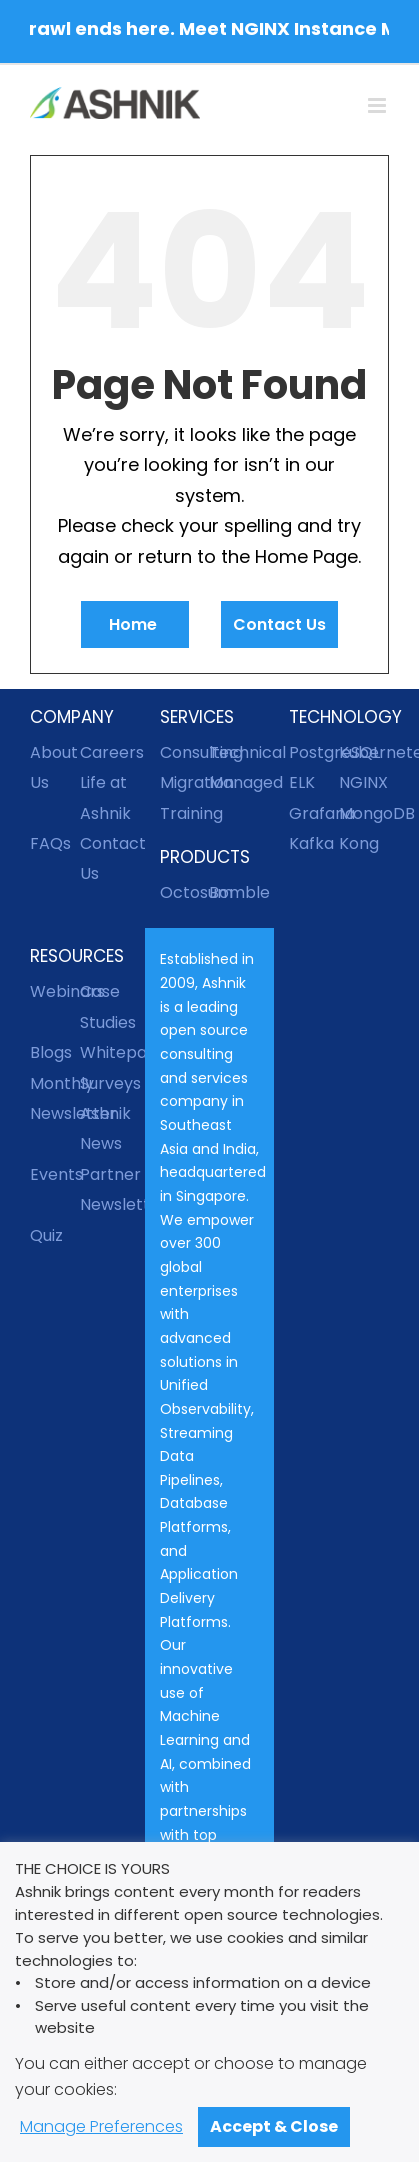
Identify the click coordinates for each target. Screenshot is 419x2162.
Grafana (314, 813)
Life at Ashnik (105, 797)
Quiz (46, 1235)
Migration (185, 782)
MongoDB (364, 813)
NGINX (363, 782)
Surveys (105, 1083)
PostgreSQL (314, 752)
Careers (105, 752)
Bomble (234, 892)
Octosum (185, 892)
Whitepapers (105, 1052)
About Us (54, 767)
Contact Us (279, 624)
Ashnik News (105, 1128)
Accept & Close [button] (274, 2126)
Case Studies (105, 1006)
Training (185, 813)
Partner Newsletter (105, 1189)
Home (135, 624)
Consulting (185, 752)
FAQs (50, 843)
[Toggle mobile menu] (378, 105)
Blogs (51, 1052)
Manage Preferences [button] (101, 2126)
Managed (234, 782)
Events (55, 1174)
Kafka (311, 843)
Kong (359, 843)
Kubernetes (364, 752)
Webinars (55, 991)
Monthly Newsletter (55, 1098)
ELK (302, 782)
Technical (234, 752)
